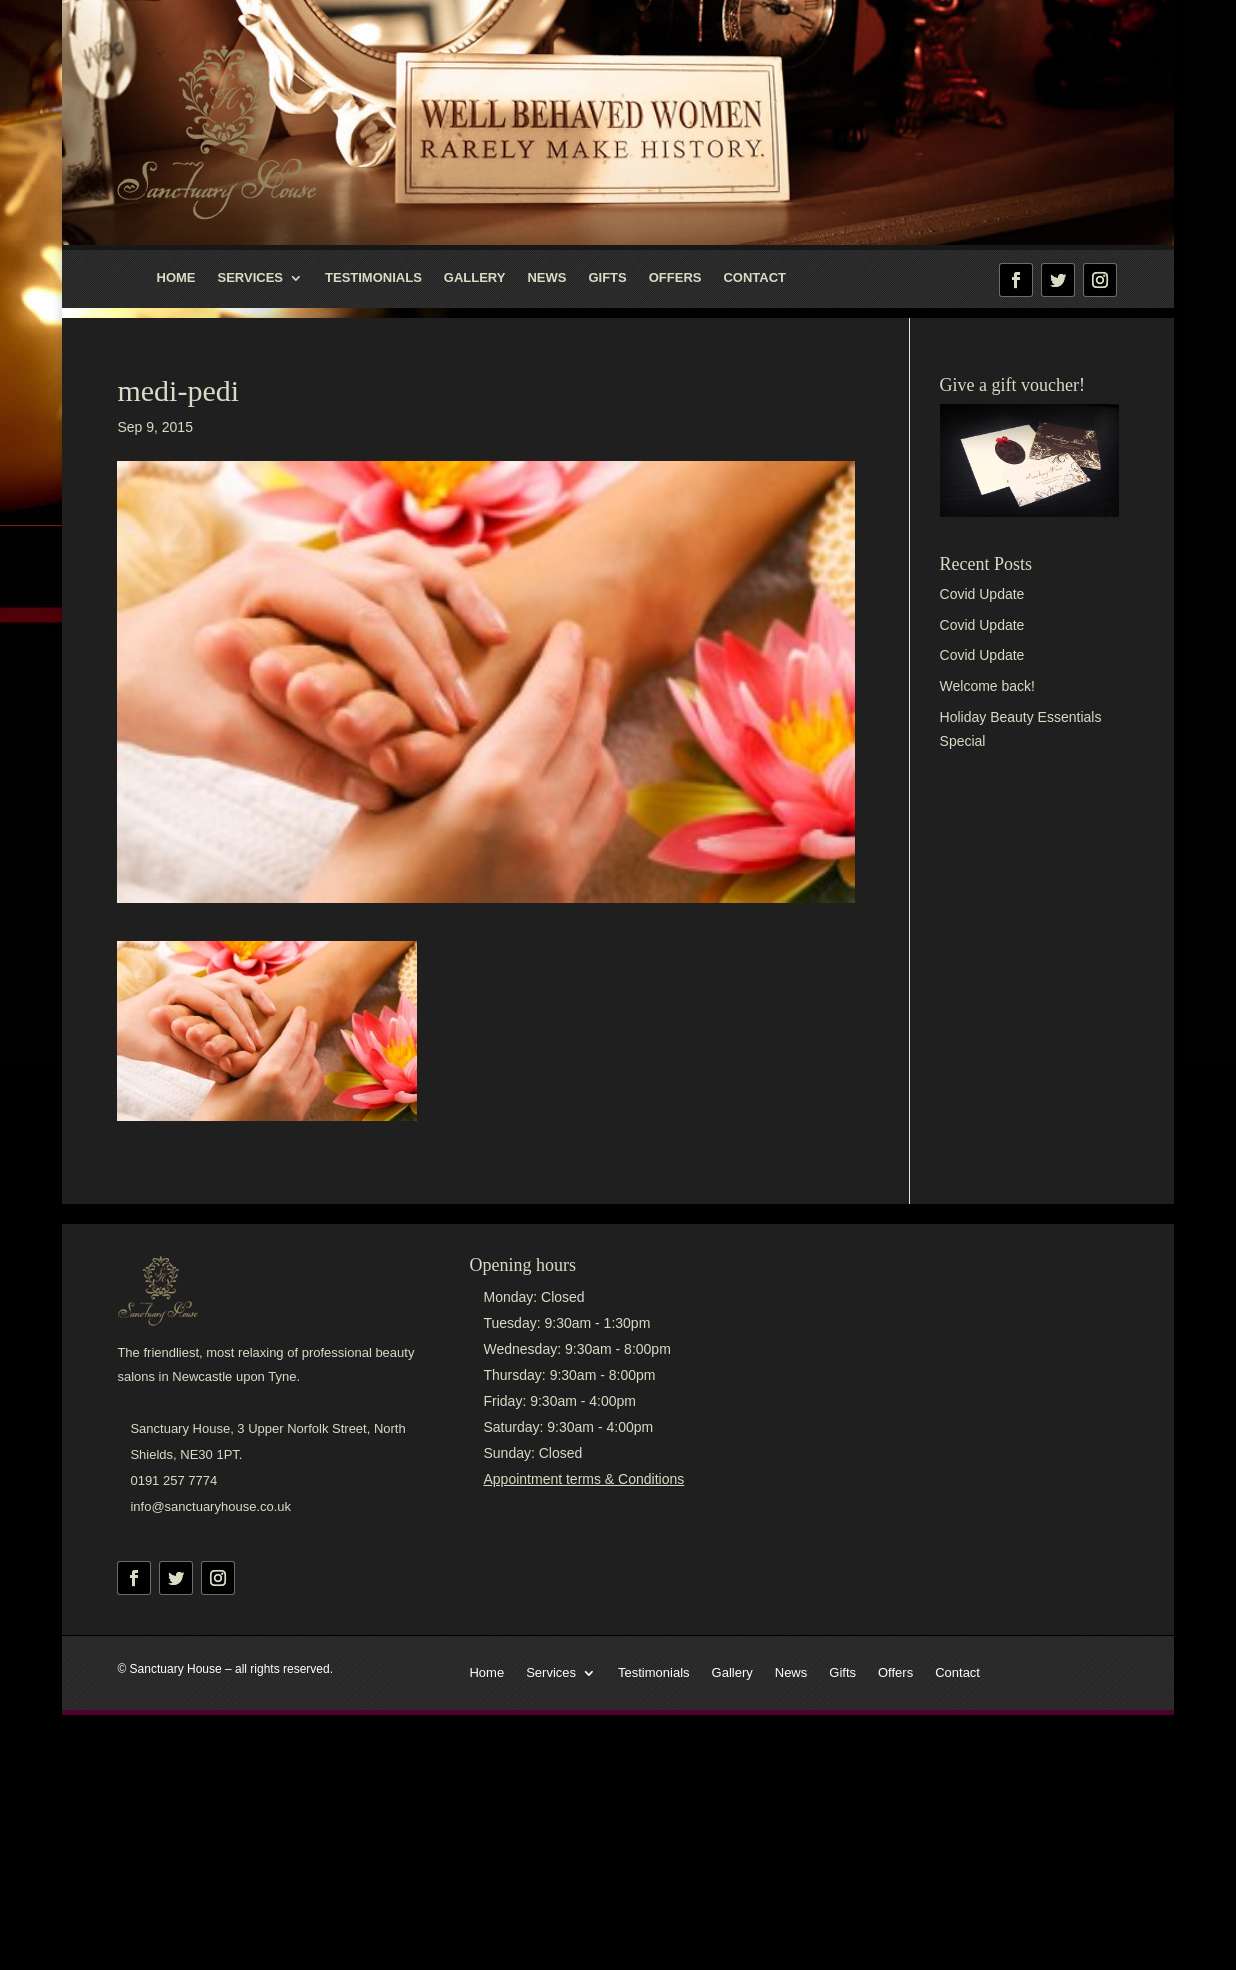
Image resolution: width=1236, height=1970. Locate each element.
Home (176, 278)
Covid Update (982, 594)
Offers (675, 278)
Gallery (475, 278)
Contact (754, 278)
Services (251, 278)
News (546, 278)
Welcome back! (987, 686)
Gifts (607, 278)
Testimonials (373, 278)
